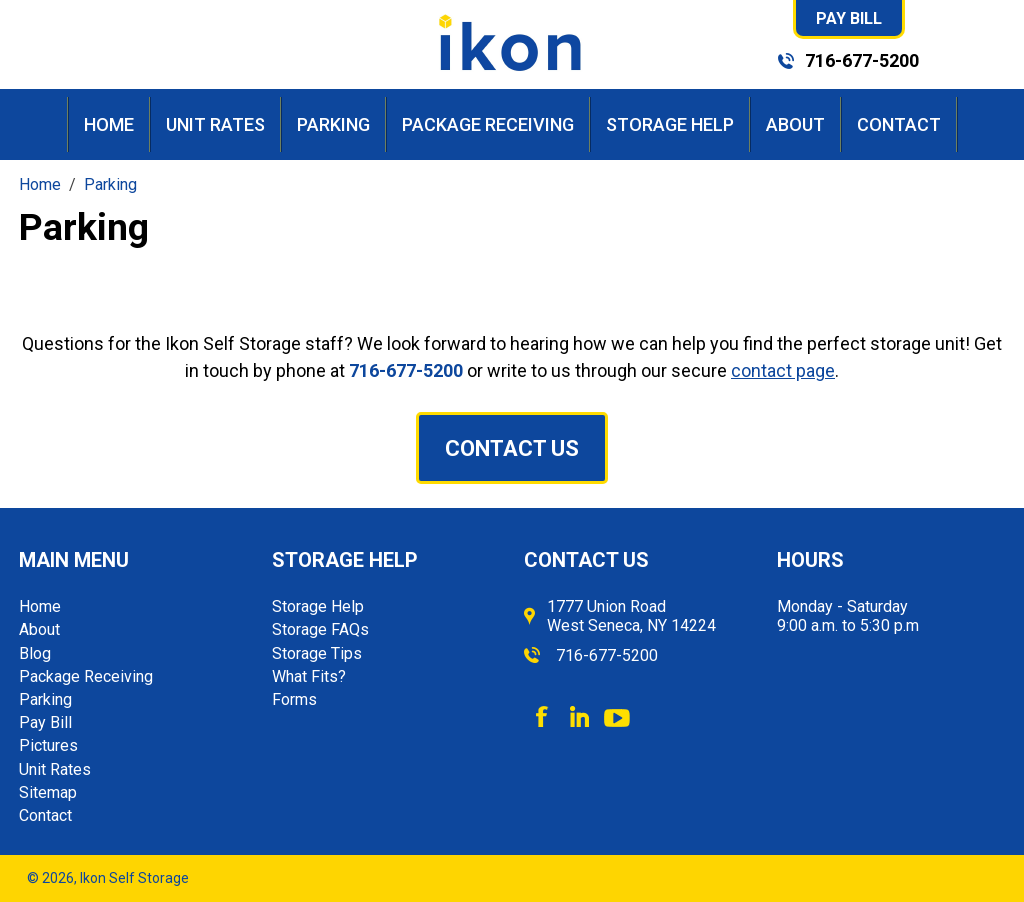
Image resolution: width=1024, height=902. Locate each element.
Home (109, 124)
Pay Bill (849, 18)
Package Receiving (488, 124)
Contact (899, 124)
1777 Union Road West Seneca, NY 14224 (631, 616)
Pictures (48, 745)
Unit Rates (215, 124)
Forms (294, 699)
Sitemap (48, 792)
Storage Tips (317, 653)
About (795, 124)
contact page (783, 370)
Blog (35, 653)
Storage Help (670, 124)
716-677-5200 (862, 60)
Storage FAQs (320, 629)
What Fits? (309, 676)
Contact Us (512, 448)
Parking (333, 124)
